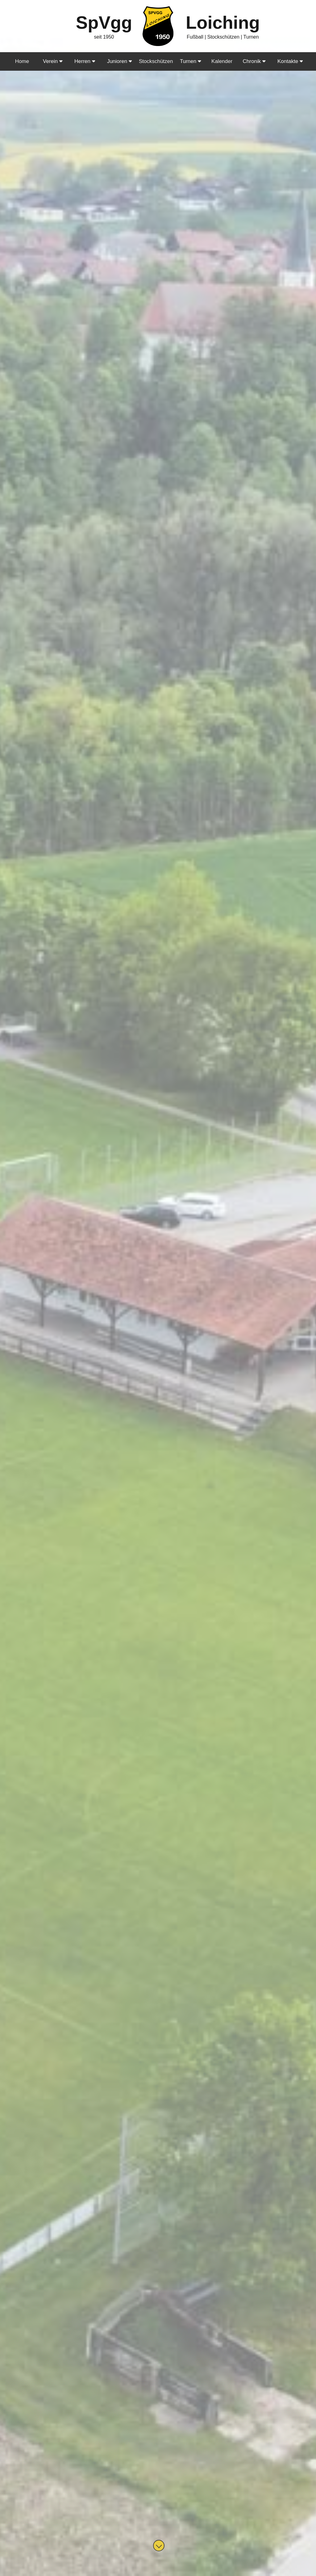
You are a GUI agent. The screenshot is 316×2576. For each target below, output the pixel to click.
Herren (84, 61)
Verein (53, 61)
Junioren (119, 61)
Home (22, 61)
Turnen (190, 61)
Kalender (221, 61)
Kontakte (290, 61)
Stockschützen (156, 61)
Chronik (254, 61)
